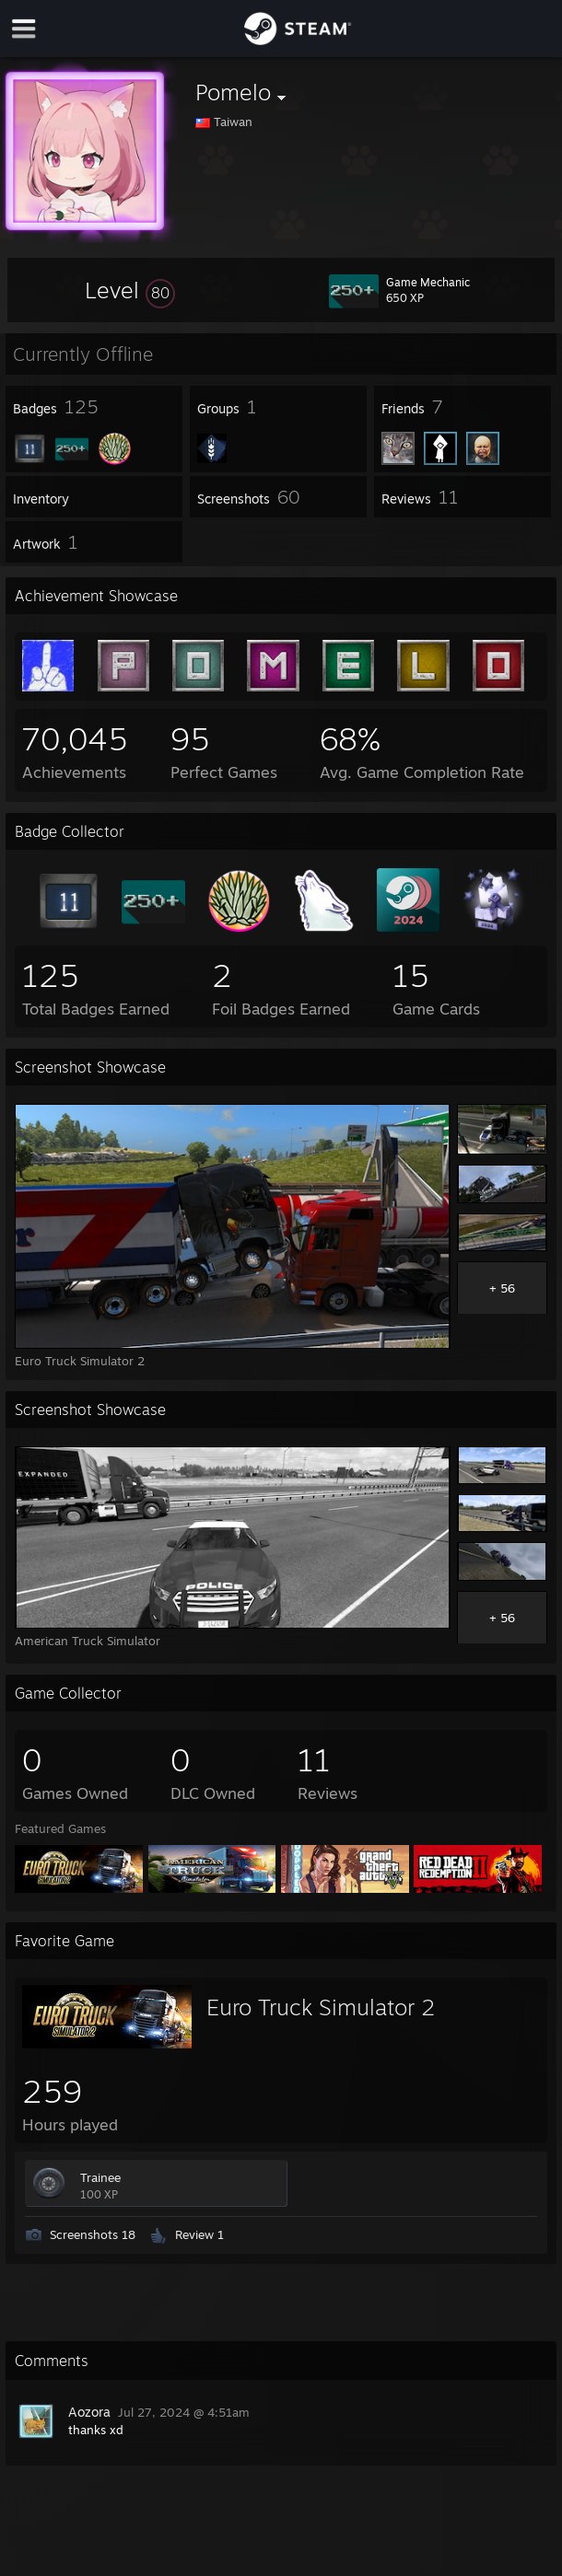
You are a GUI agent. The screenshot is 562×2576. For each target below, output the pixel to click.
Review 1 (199, 2234)
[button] (130, 290)
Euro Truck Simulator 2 (320, 2007)
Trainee (100, 2177)
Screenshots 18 (92, 2234)
